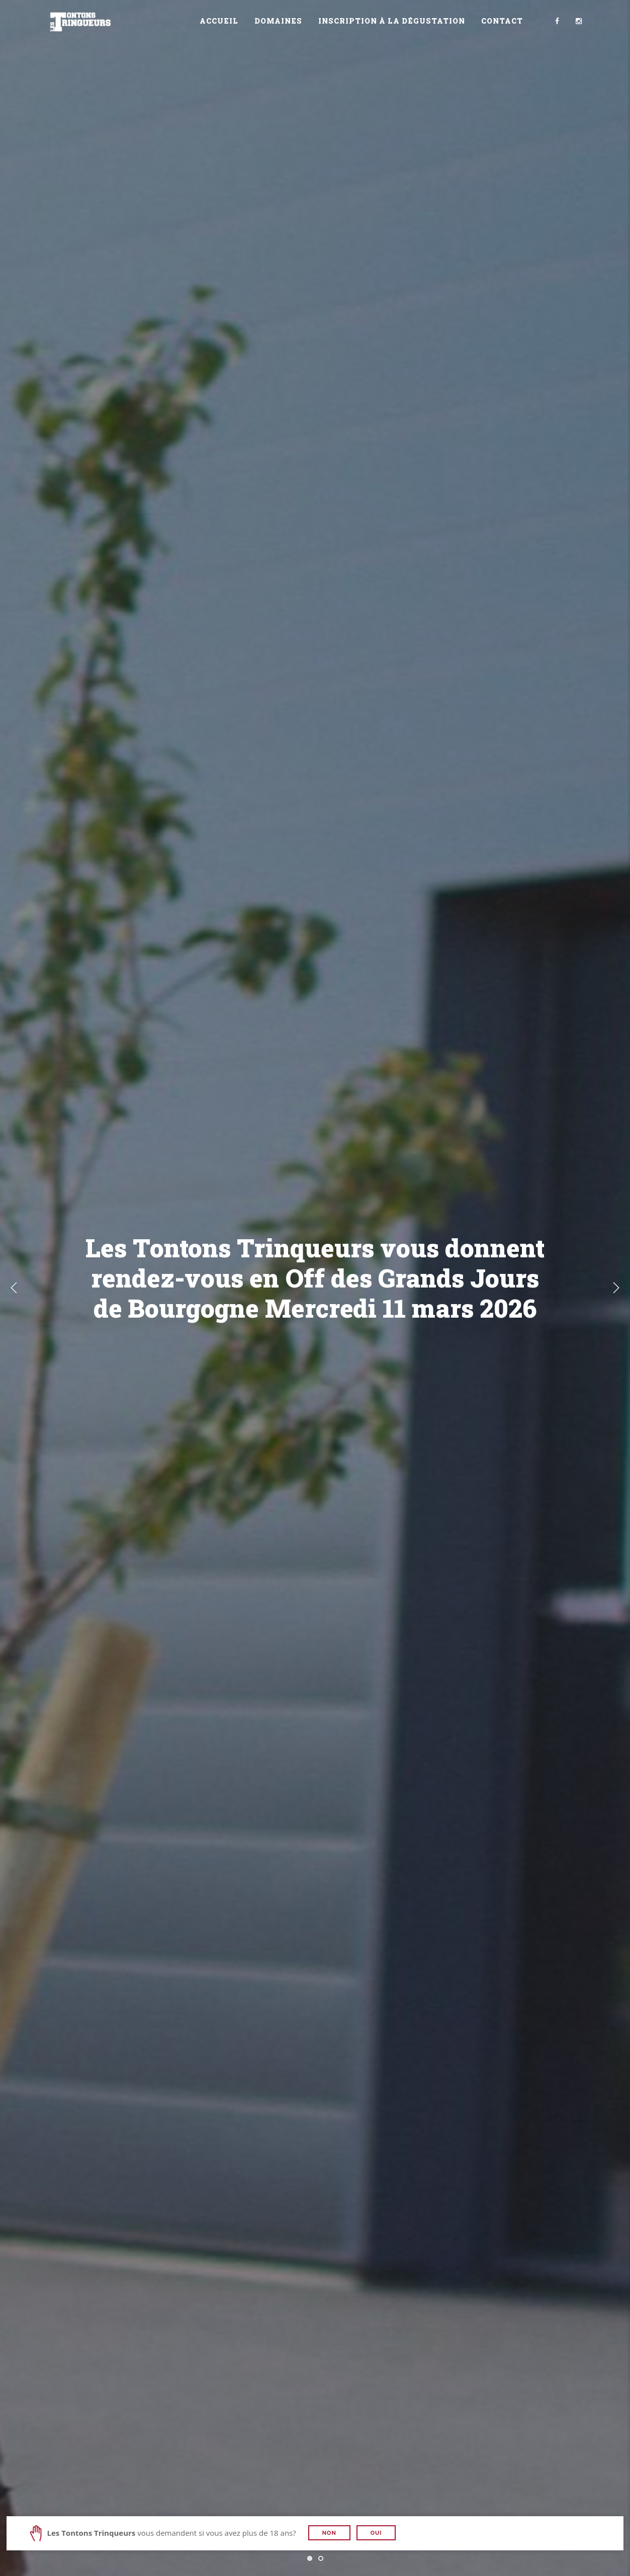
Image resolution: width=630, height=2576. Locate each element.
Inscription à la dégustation (391, 21)
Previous (14, 1288)
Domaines (278, 21)
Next (616, 1288)
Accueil (219, 21)
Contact (502, 21)
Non (329, 2533)
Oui (376, 2533)
